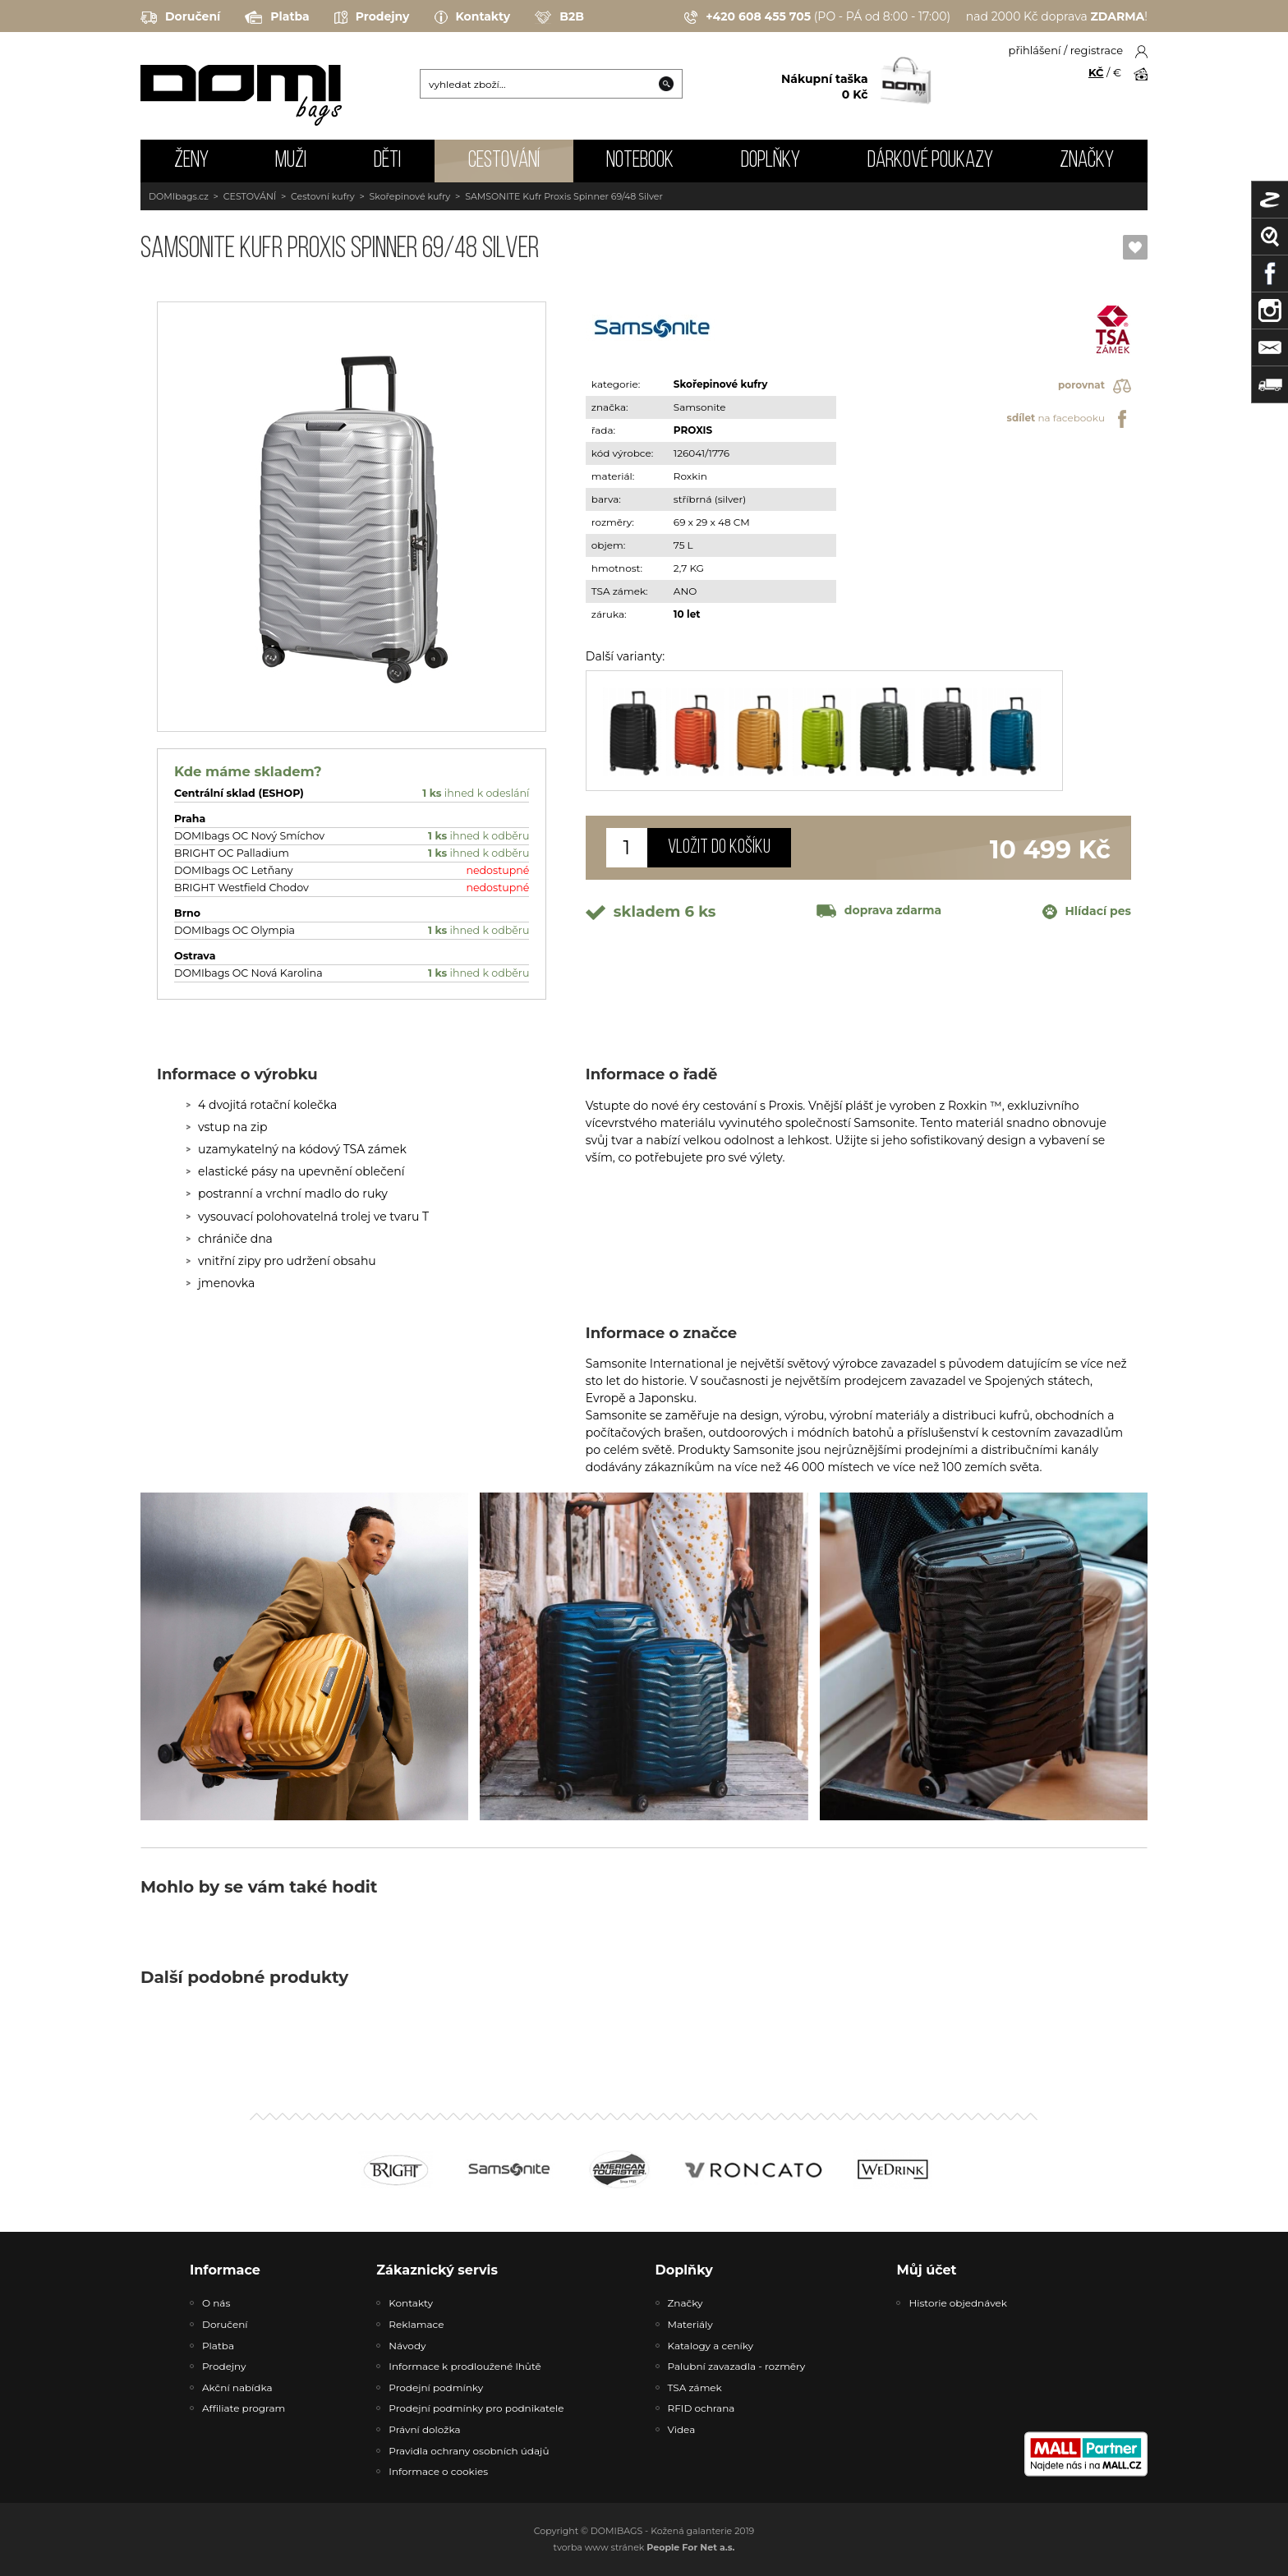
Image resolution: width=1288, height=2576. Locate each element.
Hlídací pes (1086, 911)
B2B (559, 17)
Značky (1087, 161)
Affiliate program (243, 2408)
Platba (277, 17)
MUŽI (290, 161)
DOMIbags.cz (179, 196)
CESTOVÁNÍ (504, 161)
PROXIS (693, 430)
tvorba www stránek (644, 2547)
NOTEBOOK (640, 161)
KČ (1096, 72)
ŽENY (191, 161)
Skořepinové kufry (410, 196)
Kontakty (473, 17)
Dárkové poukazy (930, 161)
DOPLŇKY (770, 161)
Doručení (180, 17)
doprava (878, 910)
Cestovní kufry (323, 196)
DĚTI (387, 161)
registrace (1096, 50)
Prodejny (372, 17)
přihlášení (1035, 50)
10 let (687, 614)
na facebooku (1069, 419)
